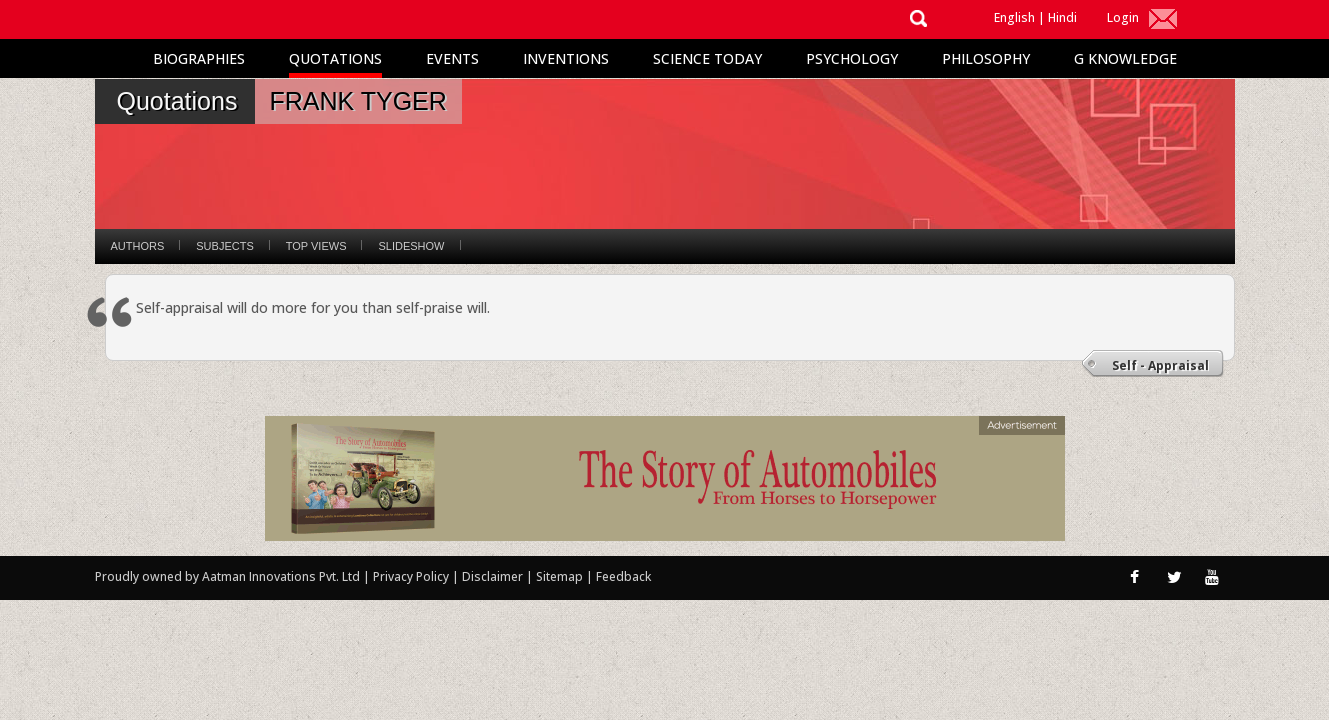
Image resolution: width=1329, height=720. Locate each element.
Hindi (1062, 17)
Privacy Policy (412, 576)
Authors (138, 246)
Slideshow (411, 246)
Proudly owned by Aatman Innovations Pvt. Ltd (227, 576)
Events (452, 58)
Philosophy (986, 58)
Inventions (566, 58)
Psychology (852, 58)
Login (1123, 17)
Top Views (316, 246)
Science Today (707, 58)
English (1014, 17)
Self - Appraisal (1160, 365)
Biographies (199, 58)
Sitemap (561, 576)
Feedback (623, 576)
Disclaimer (492, 576)
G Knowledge (1125, 58)
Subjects (224, 246)
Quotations (335, 58)
